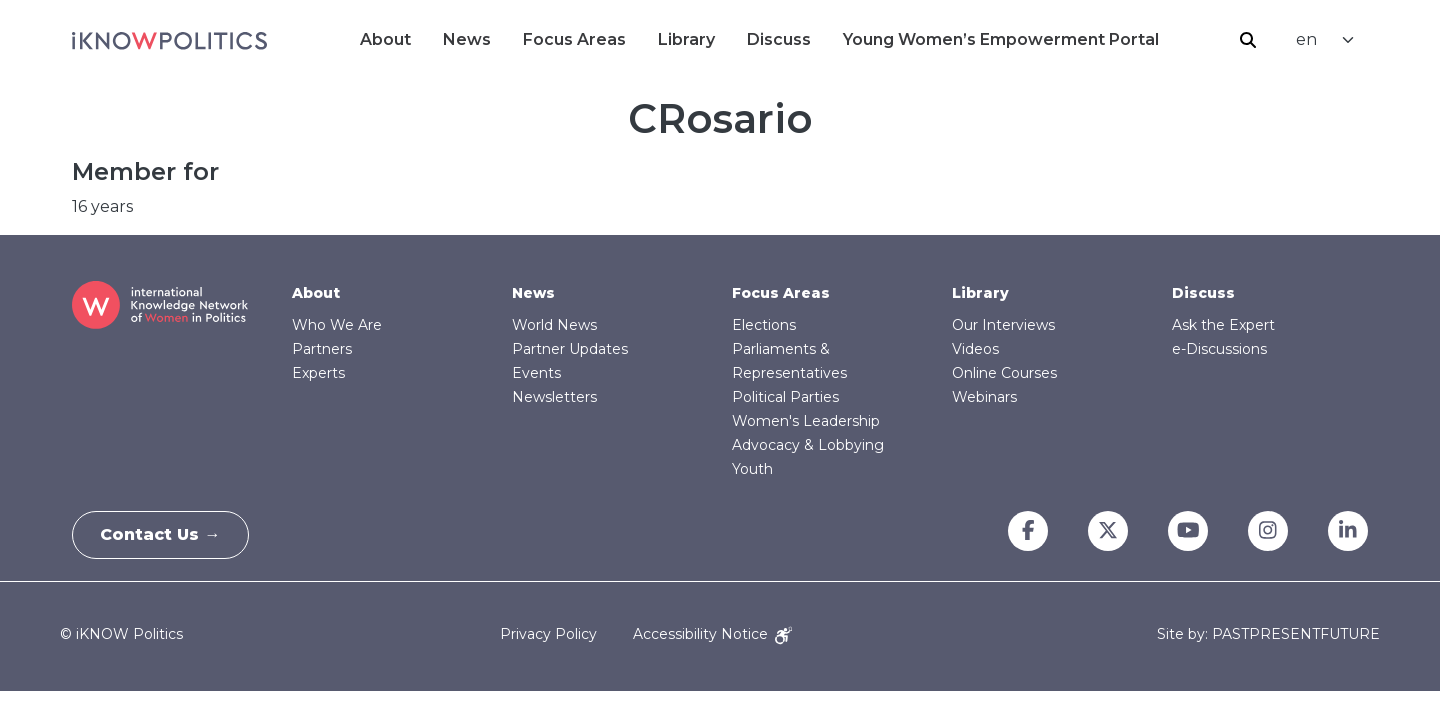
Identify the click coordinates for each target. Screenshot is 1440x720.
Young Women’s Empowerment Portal (1001, 39)
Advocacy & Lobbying (808, 445)
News (467, 39)
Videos (975, 349)
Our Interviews (1003, 325)
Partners (322, 349)
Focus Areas (574, 39)
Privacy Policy (548, 634)
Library (686, 39)
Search (1248, 40)
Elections (764, 325)
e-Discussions (1219, 349)
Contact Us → (163, 534)
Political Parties (785, 397)
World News (554, 325)
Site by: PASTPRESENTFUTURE (1268, 634)
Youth (752, 469)
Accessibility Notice (712, 634)
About (385, 39)
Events (536, 373)
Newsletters (554, 397)
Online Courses (1004, 373)
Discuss (779, 39)
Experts (318, 373)
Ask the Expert (1223, 325)
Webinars (984, 397)
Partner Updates (570, 349)
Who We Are (337, 325)
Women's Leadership (806, 421)
